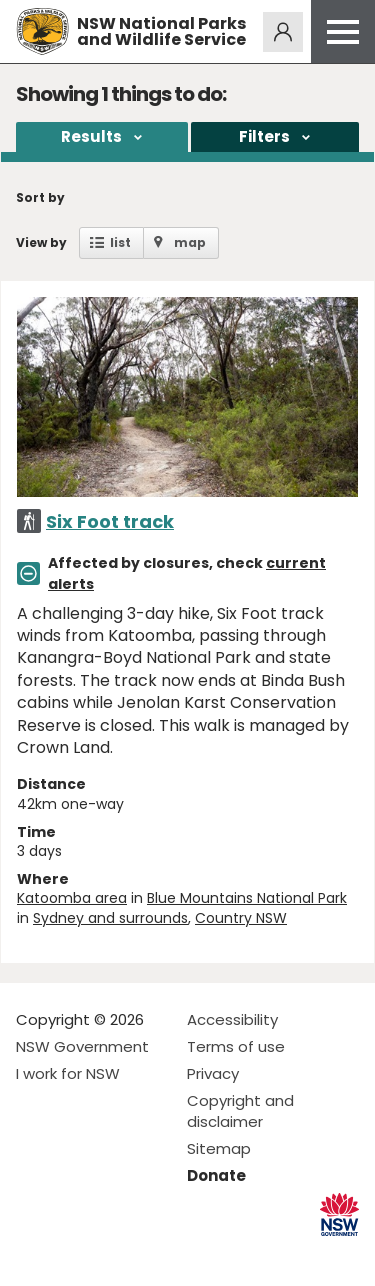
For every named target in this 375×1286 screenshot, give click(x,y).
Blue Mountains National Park (247, 898)
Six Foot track (110, 521)
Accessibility (232, 1019)
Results (91, 136)
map (190, 242)
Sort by (40, 197)
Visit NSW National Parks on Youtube (120, 1254)
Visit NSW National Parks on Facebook (34, 1254)
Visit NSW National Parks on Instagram (77, 1254)
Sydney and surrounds (110, 918)
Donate (216, 1175)
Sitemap (219, 1148)
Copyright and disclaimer (240, 1111)
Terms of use (236, 1046)
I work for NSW (68, 1073)
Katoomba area (72, 898)
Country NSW (241, 918)
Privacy (213, 1073)
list (120, 242)
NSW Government (82, 1046)
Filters (264, 136)
